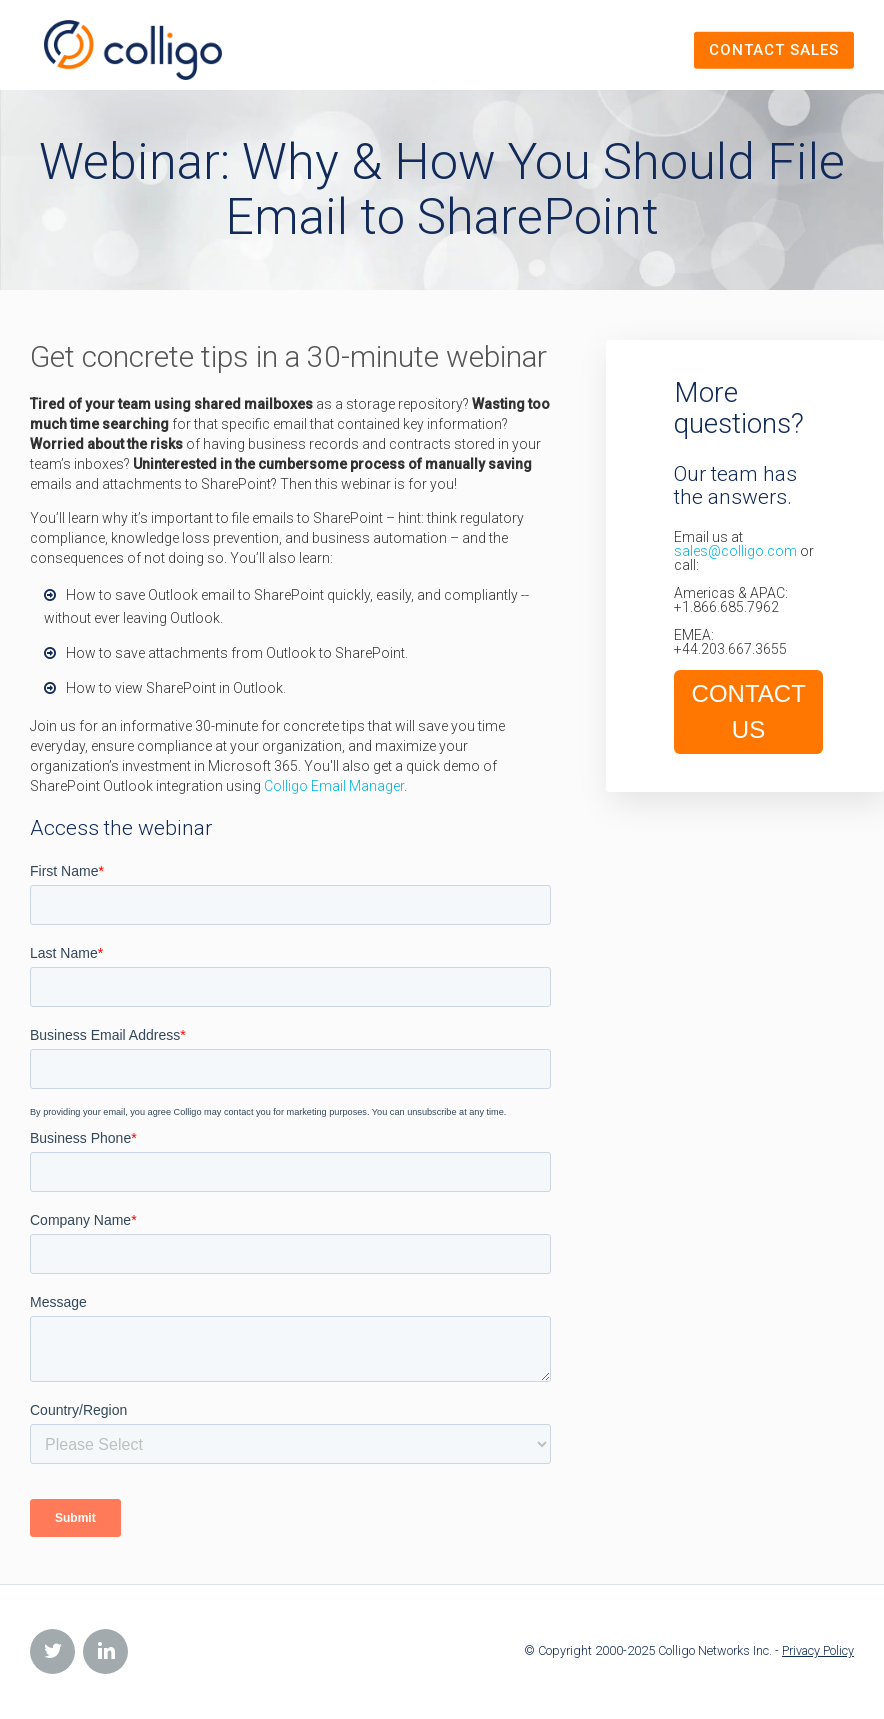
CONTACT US (749, 711)
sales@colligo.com (735, 551)
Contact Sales (774, 50)
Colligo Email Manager (334, 786)
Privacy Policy (818, 1650)
